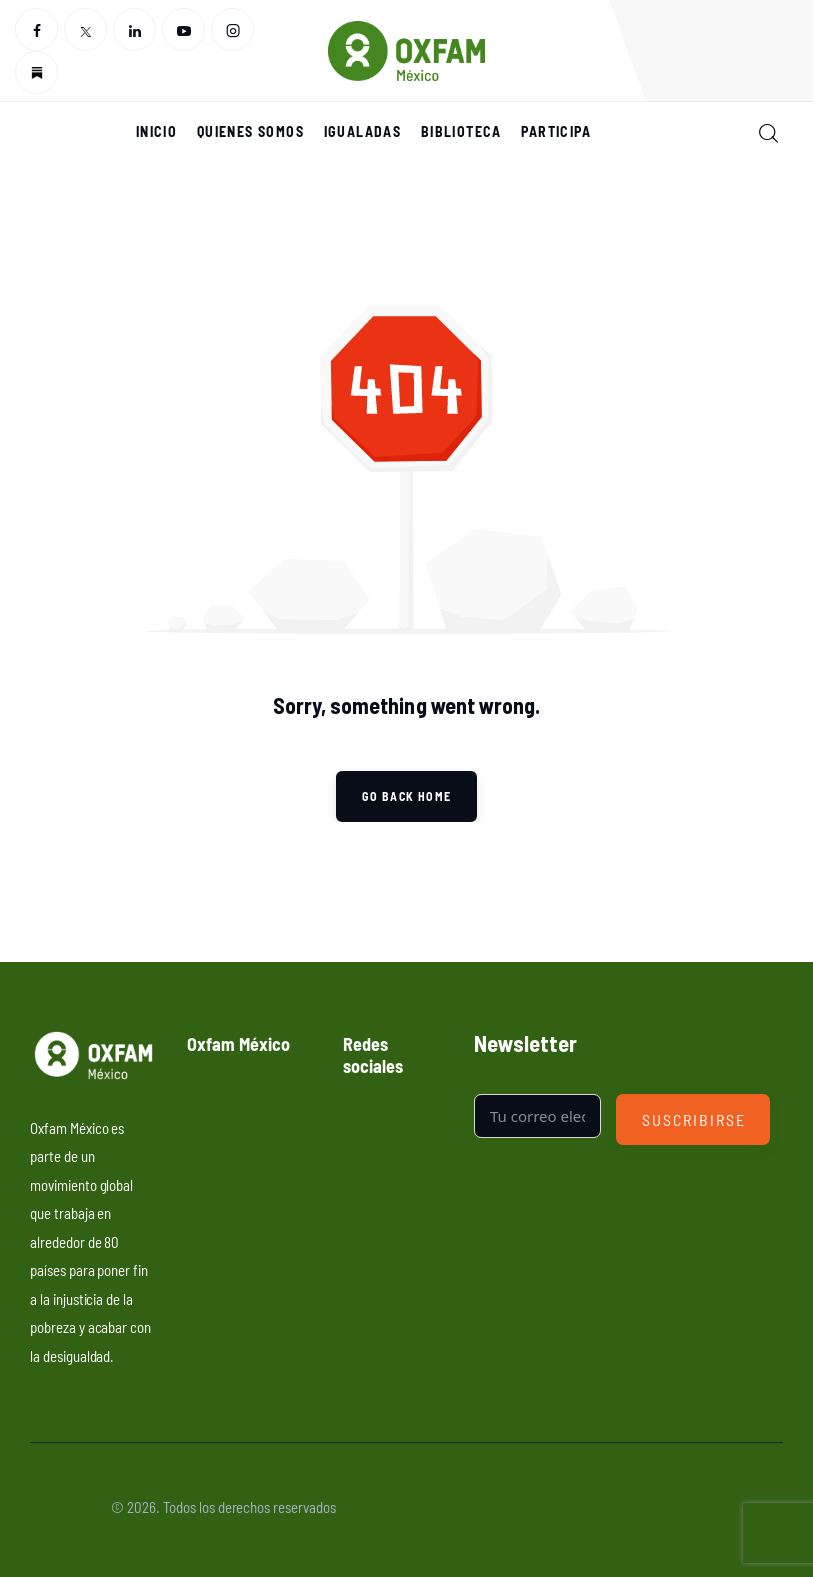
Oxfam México (69, 1506)
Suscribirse (693, 1119)
